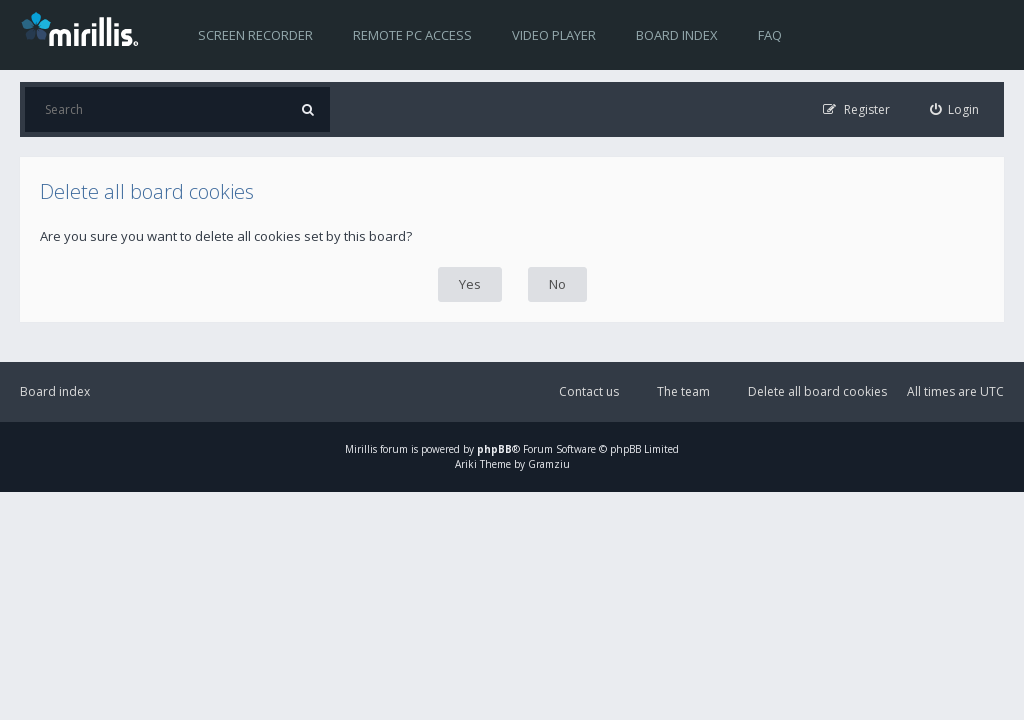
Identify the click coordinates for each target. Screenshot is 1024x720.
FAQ (770, 35)
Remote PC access (412, 35)
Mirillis (361, 449)
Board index (677, 35)
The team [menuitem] (683, 391)
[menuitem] (955, 109)
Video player (554, 35)
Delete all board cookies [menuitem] (817, 391)
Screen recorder (255, 35)
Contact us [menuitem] (589, 391)
